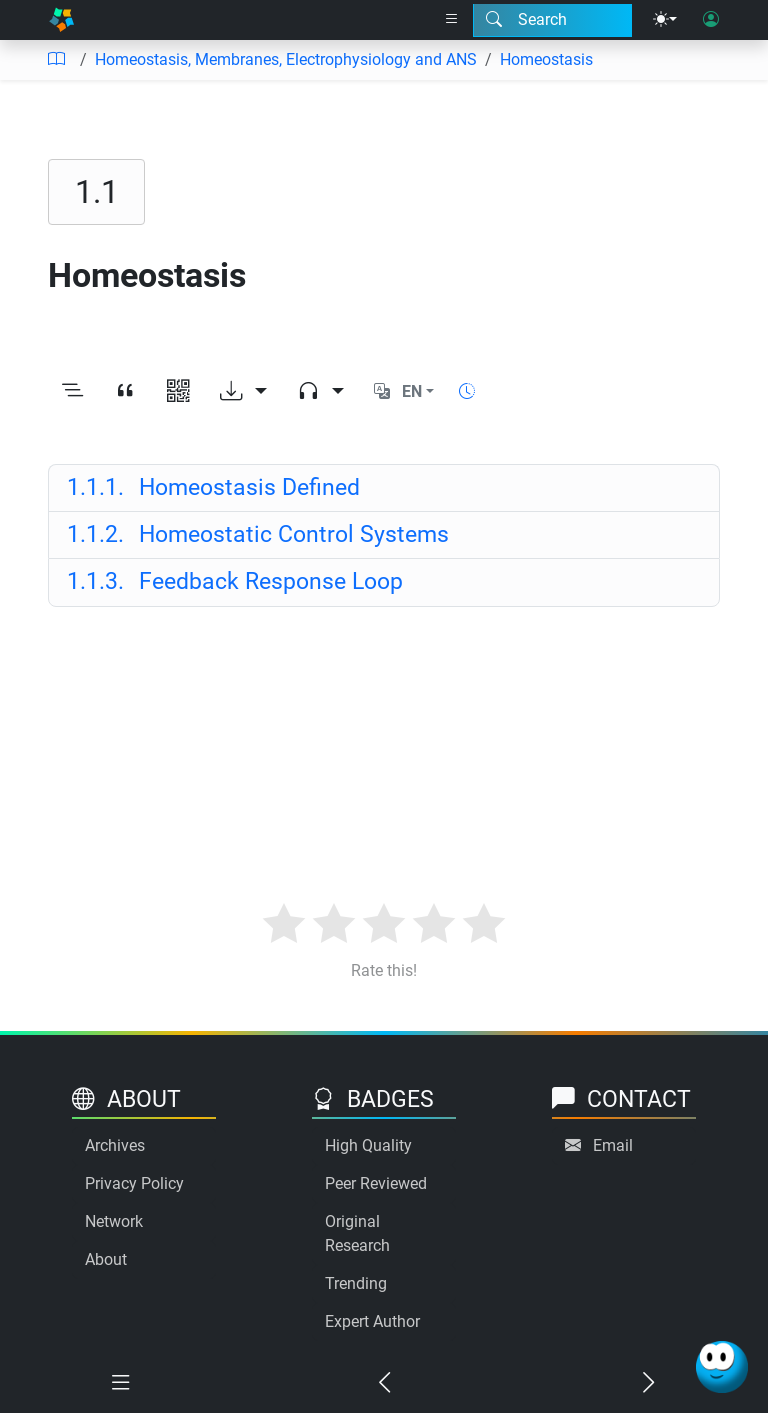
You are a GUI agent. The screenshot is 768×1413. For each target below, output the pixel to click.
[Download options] (243, 392)
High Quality (368, 1145)
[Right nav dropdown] (452, 20)
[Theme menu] (665, 20)
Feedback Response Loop (235, 581)
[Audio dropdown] (320, 392)
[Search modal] (552, 20)
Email (613, 1145)
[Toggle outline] (72, 392)
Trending (356, 1283)
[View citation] (125, 392)
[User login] (711, 20)
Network (114, 1221)
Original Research (357, 1233)
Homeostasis (546, 59)
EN (412, 391)
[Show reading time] (467, 391)
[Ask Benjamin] (722, 1367)
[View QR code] (178, 392)
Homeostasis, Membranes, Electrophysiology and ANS (286, 59)
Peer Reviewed (376, 1183)
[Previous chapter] (384, 1383)
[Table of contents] (56, 60)
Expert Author (372, 1321)
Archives (115, 1145)
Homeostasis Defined (213, 487)
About (106, 1259)
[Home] (61, 20)
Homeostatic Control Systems (258, 534)
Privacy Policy (134, 1183)
